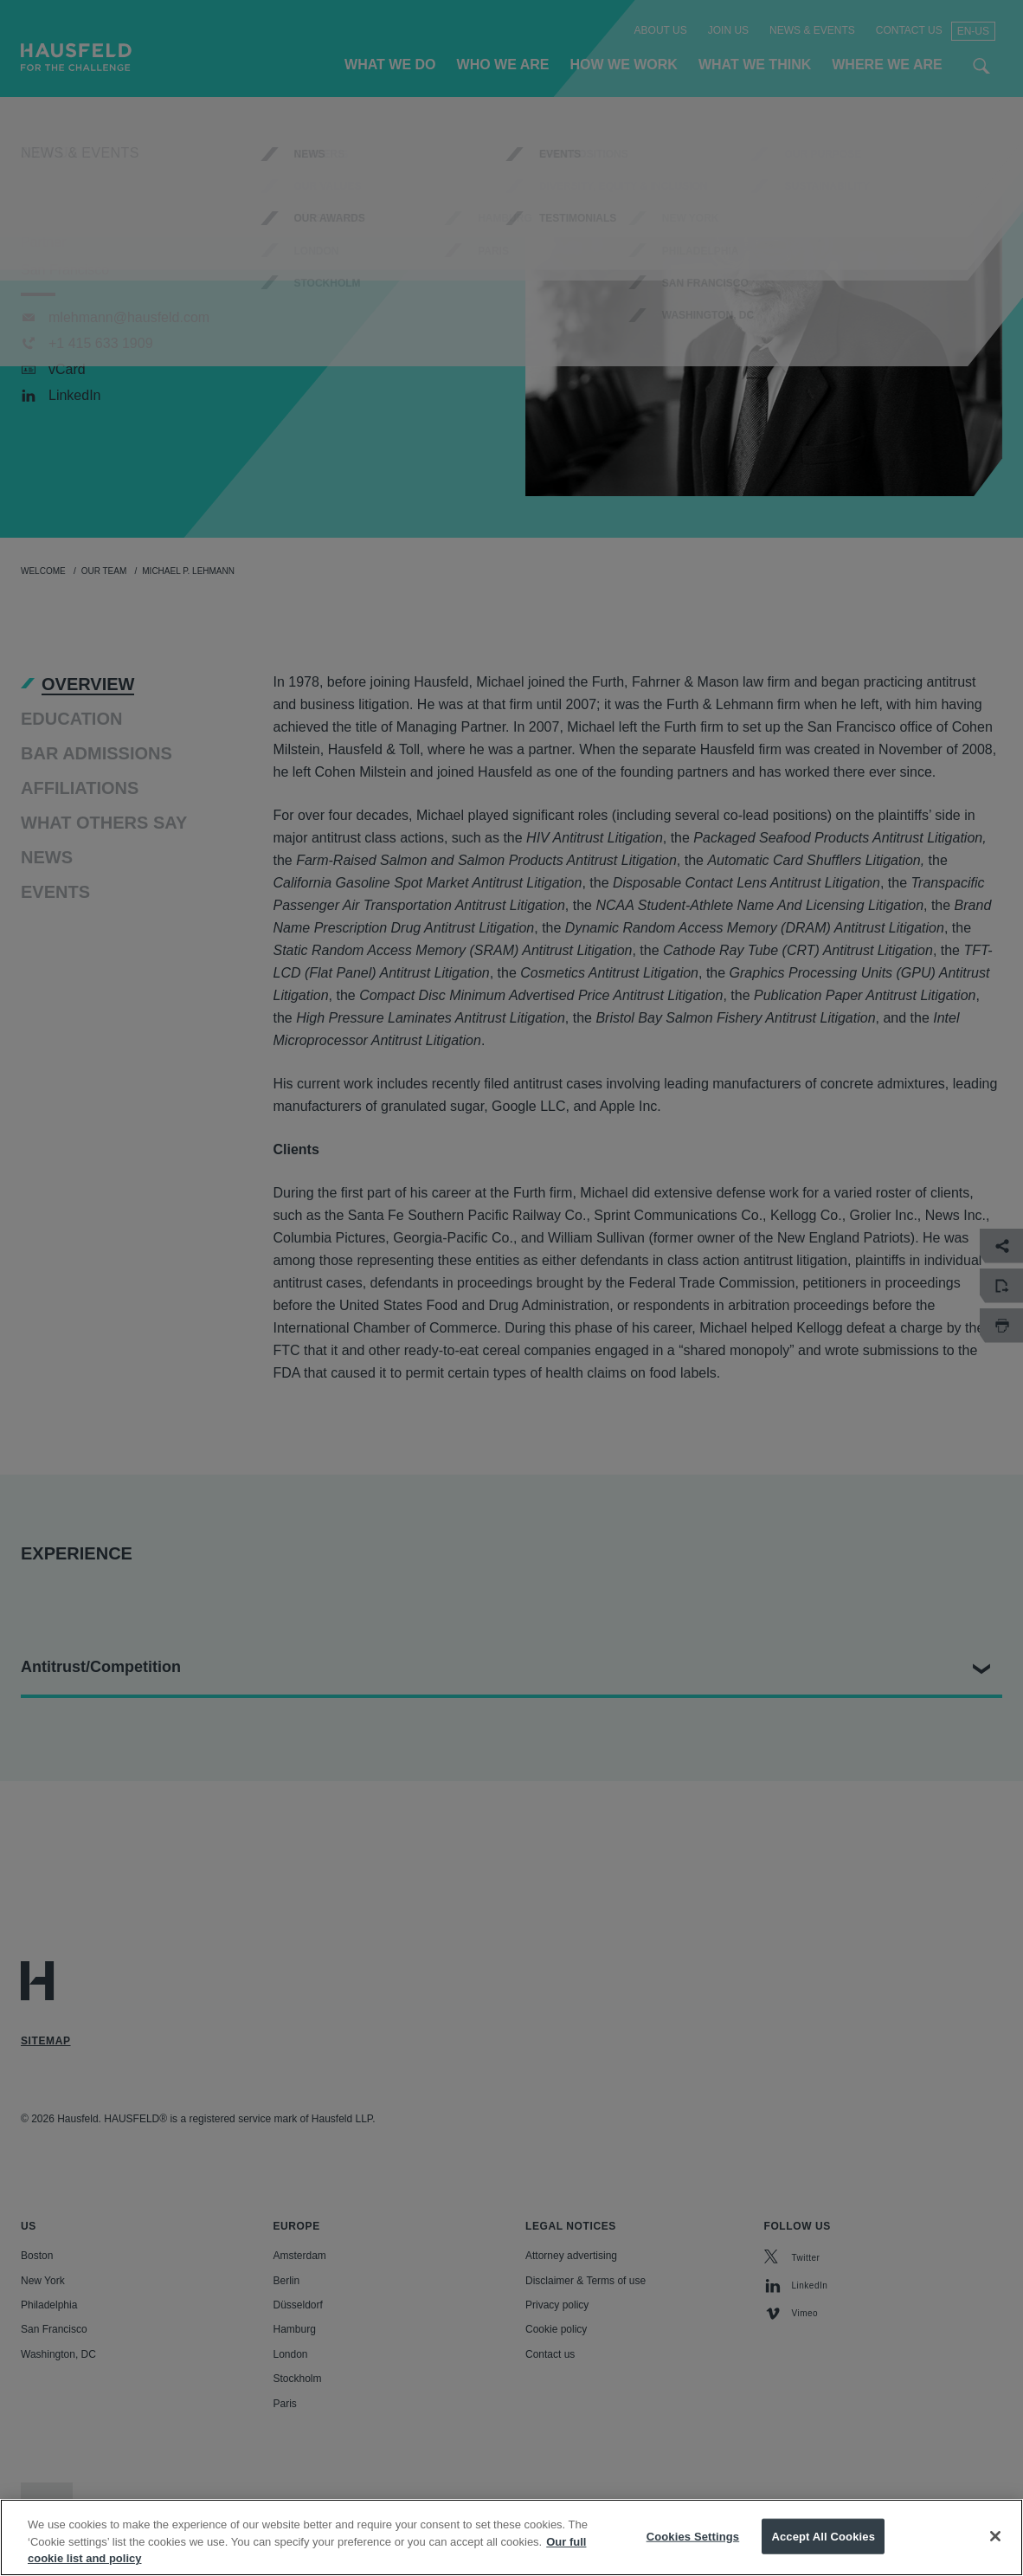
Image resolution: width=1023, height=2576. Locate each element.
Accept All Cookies (823, 2550)
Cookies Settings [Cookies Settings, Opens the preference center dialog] (693, 2550)
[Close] (995, 2551)
